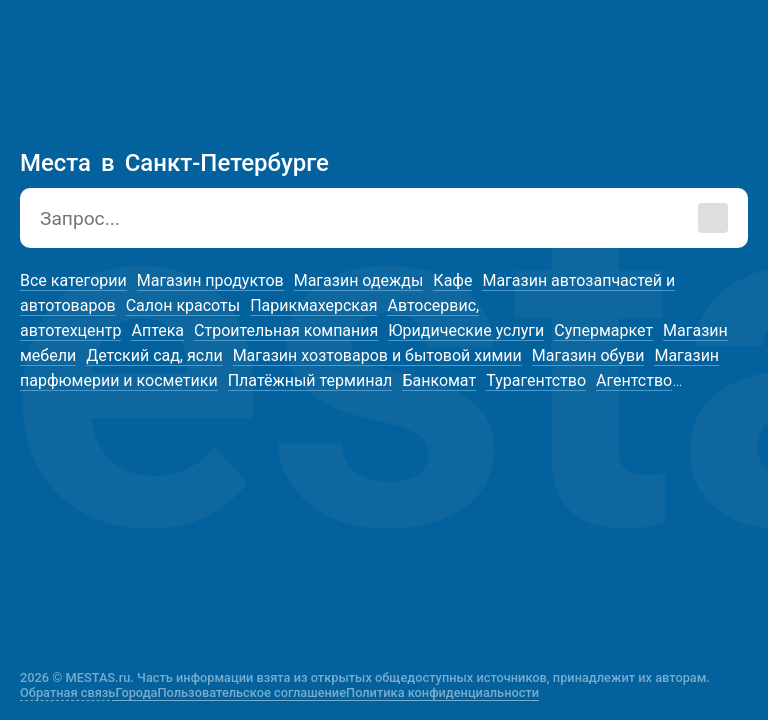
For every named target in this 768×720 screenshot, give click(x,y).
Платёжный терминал (310, 380)
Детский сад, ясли (154, 355)
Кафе (452, 280)
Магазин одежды (359, 280)
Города (136, 692)
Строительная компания (286, 330)
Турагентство (536, 380)
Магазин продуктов (210, 280)
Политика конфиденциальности (442, 692)
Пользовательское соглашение (252, 692)
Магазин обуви (588, 355)
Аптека (157, 330)
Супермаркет (603, 330)
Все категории (73, 280)
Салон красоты (183, 305)
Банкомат (439, 380)
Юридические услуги (466, 330)
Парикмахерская (313, 305)
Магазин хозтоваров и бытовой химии (377, 355)
